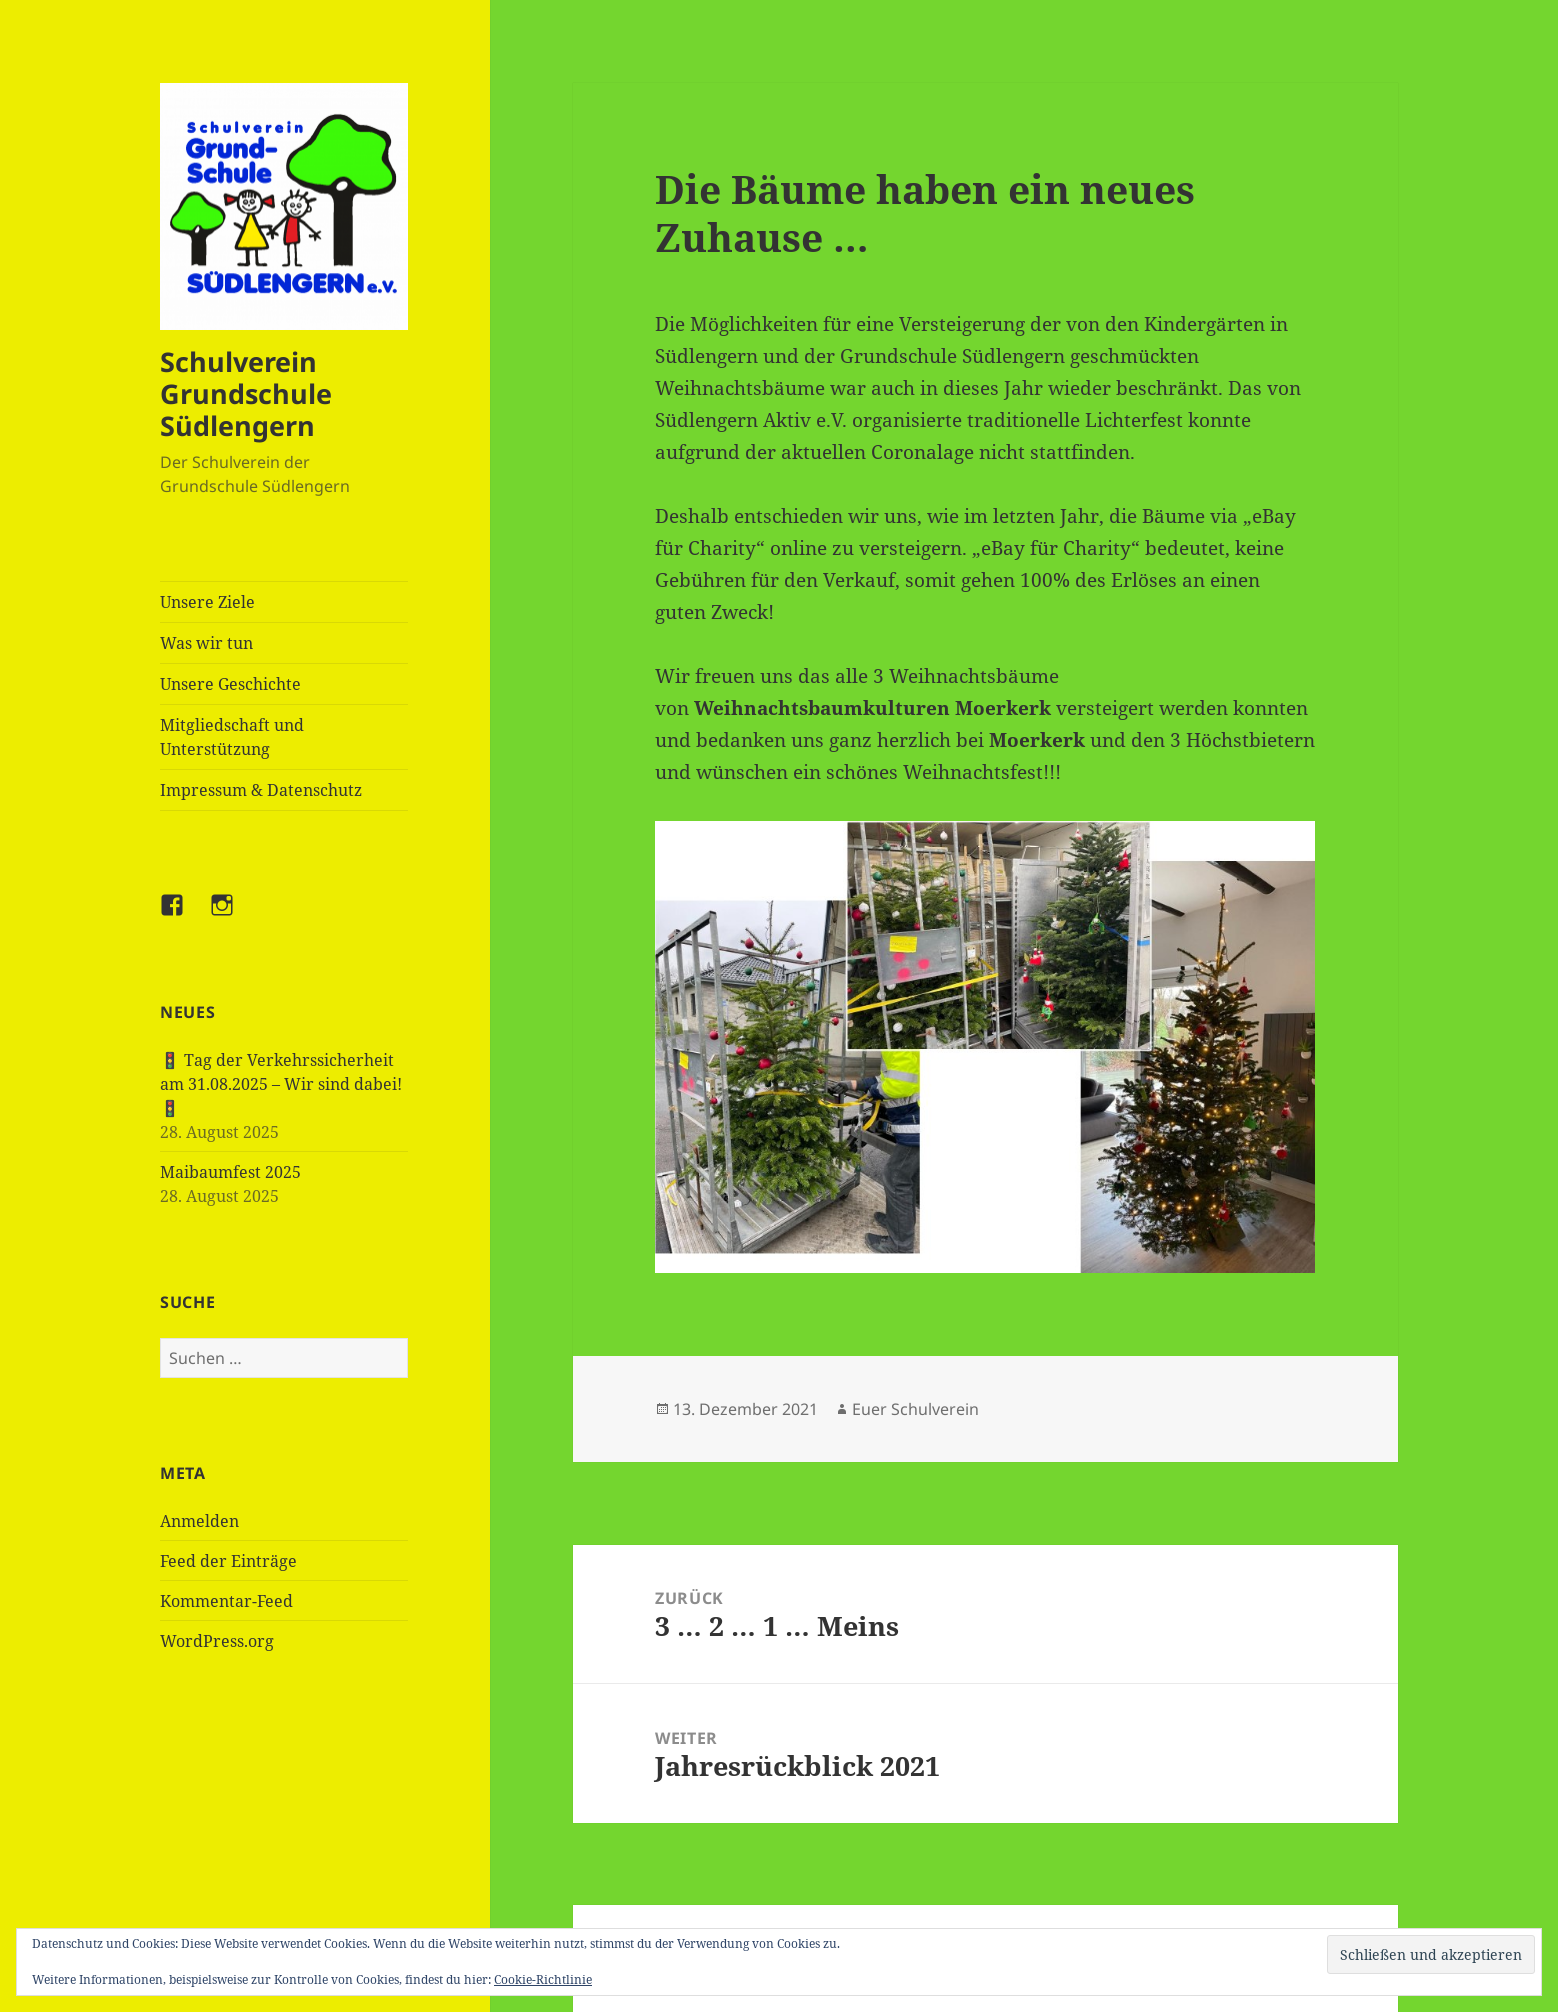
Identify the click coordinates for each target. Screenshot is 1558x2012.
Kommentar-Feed (226, 1601)
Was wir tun (206, 643)
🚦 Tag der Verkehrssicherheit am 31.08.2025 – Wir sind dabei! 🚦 (281, 1084)
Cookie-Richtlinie (543, 1979)
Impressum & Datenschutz (261, 790)
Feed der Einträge (228, 1561)
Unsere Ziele (207, 602)
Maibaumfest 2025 (230, 1172)
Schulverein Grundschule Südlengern (246, 393)
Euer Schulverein (915, 1409)
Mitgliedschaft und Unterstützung (232, 737)
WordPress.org (217, 1641)
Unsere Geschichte (230, 684)
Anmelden (199, 1521)
